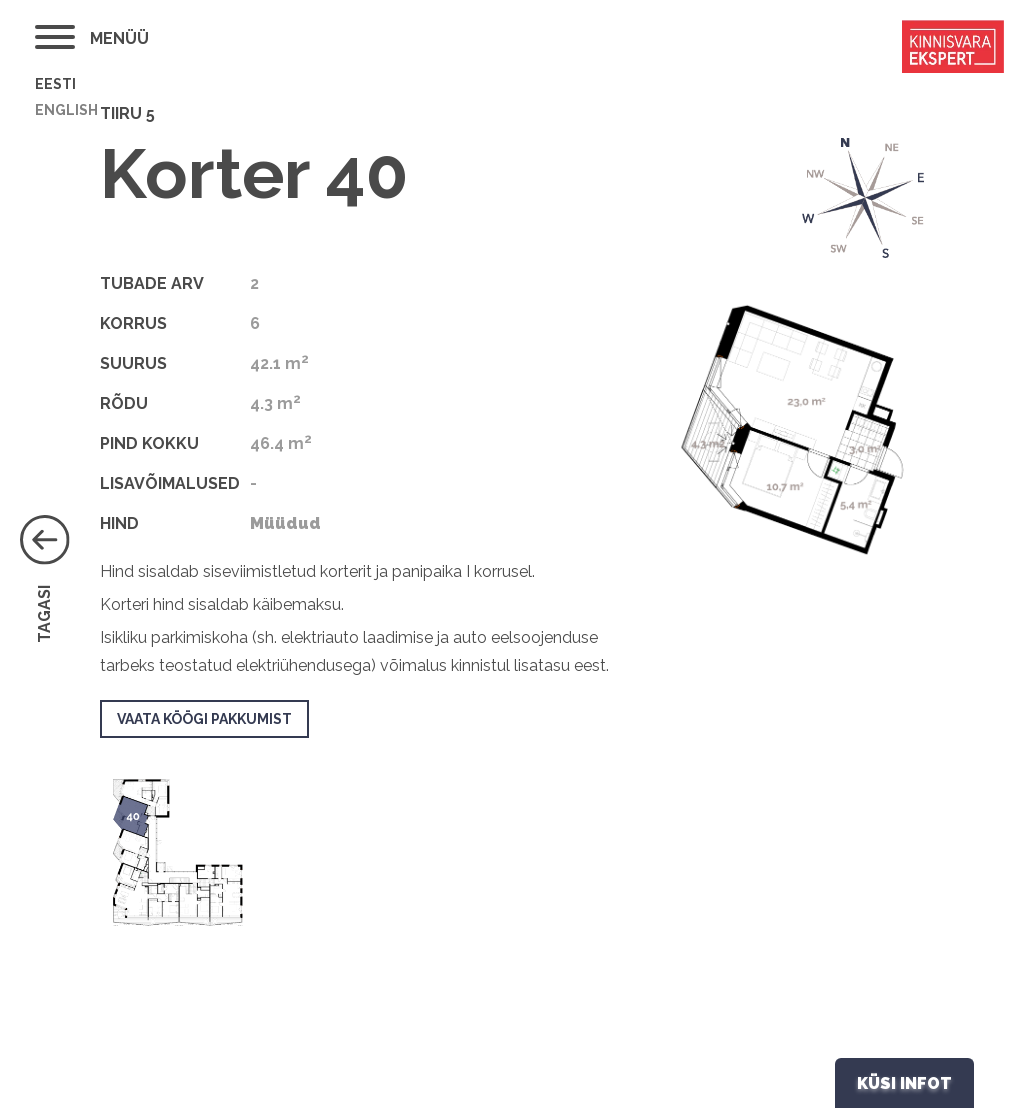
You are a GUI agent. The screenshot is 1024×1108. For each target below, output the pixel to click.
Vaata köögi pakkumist (204, 719)
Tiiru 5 (127, 113)
